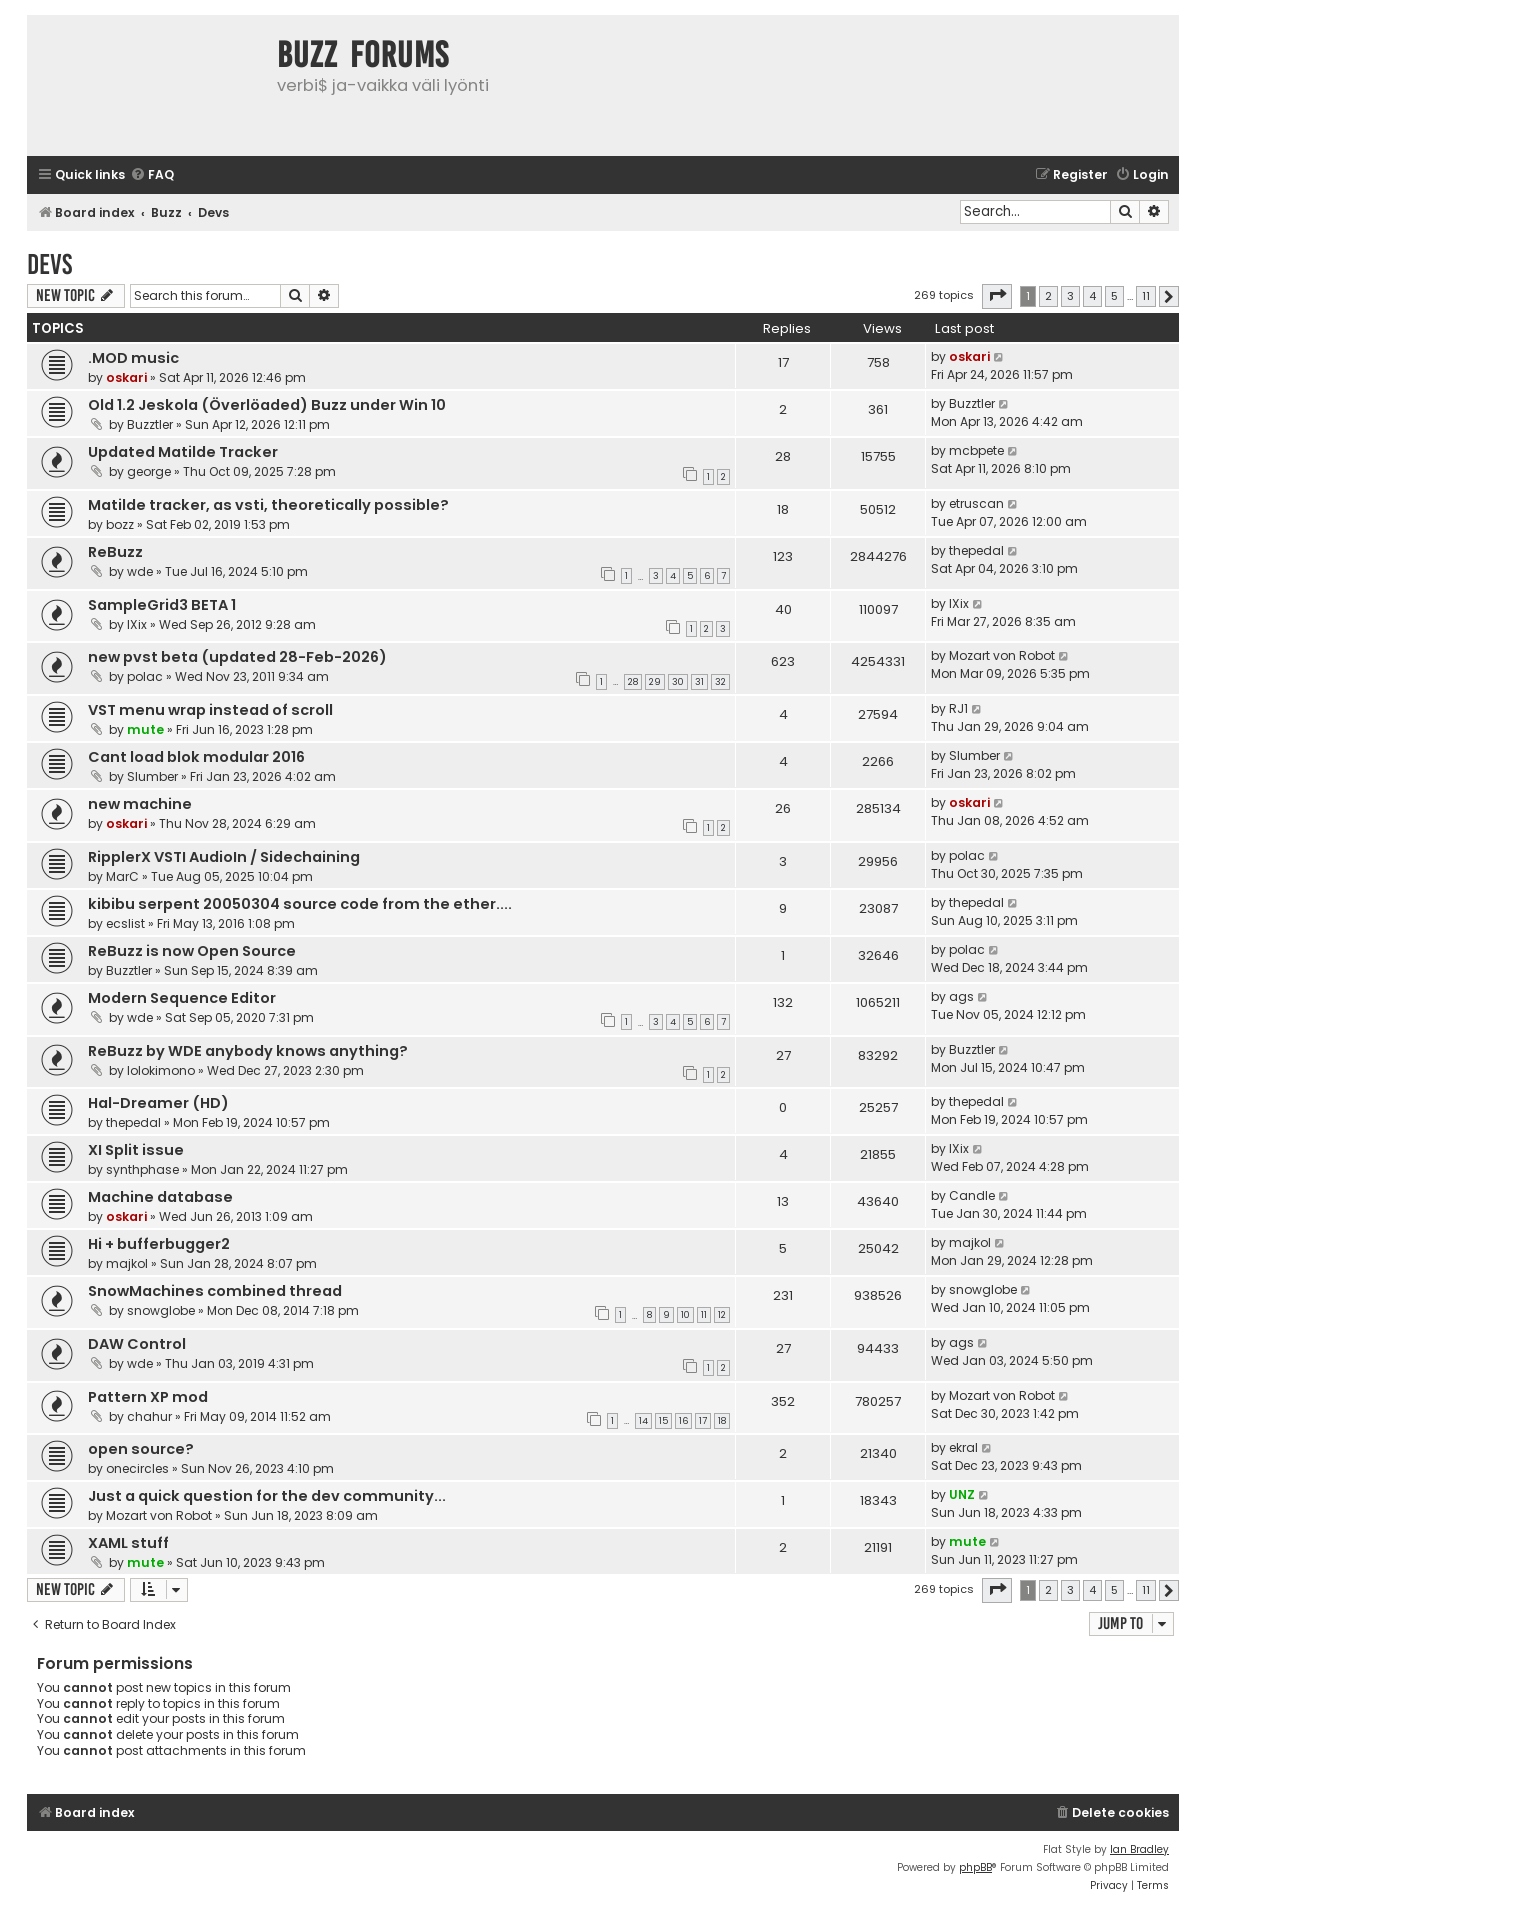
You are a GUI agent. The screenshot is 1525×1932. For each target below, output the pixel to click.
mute (145, 729)
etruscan (976, 503)
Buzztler (150, 424)
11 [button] (1146, 296)
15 (663, 1421)
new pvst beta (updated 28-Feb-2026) (237, 657)
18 (722, 1421)
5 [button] (1114, 296)
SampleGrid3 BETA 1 (162, 605)
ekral (963, 1447)
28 (633, 682)
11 (704, 1315)
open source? (141, 1449)
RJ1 (958, 708)
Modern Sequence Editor (182, 998)
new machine (140, 804)
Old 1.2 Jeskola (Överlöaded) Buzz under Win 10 (267, 405)
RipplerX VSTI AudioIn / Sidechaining (224, 857)
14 (643, 1421)
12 (722, 1315)
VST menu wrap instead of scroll (210, 710)
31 (699, 682)
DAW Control (137, 1344)
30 (678, 682)
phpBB (975, 1867)
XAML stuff (128, 1543)
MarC (122, 876)
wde (140, 571)
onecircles (137, 1468)
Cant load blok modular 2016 (196, 757)
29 (655, 682)
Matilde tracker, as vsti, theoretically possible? (268, 505)
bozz (120, 524)
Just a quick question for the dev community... (267, 1496)
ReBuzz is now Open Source (192, 951)
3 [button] (1070, 296)
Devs (49, 264)
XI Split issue (136, 1150)
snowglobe (161, 1310)
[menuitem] (152, 175)
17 (703, 1421)
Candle (972, 1195)
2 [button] (1048, 296)
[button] (997, 296)
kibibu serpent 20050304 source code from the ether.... (300, 904)
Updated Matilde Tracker (183, 452)
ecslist (125, 923)
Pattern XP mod (148, 1397)
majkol (127, 1263)
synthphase (142, 1169)
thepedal (976, 550)
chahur (149, 1416)
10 (685, 1315)
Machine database (160, 1197)
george (149, 471)
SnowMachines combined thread (215, 1291)
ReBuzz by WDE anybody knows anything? (248, 1051)
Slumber (152, 776)
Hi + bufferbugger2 (159, 1244)
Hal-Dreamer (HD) (158, 1103)
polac (145, 676)
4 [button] (1092, 296)
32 (720, 682)
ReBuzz (115, 552)
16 (683, 1421)
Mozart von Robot (1002, 655)
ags (961, 996)
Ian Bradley (1139, 1849)
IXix (137, 624)
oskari (126, 377)
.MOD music (133, 358)
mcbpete (976, 450)
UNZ (962, 1494)
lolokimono (161, 1070)
